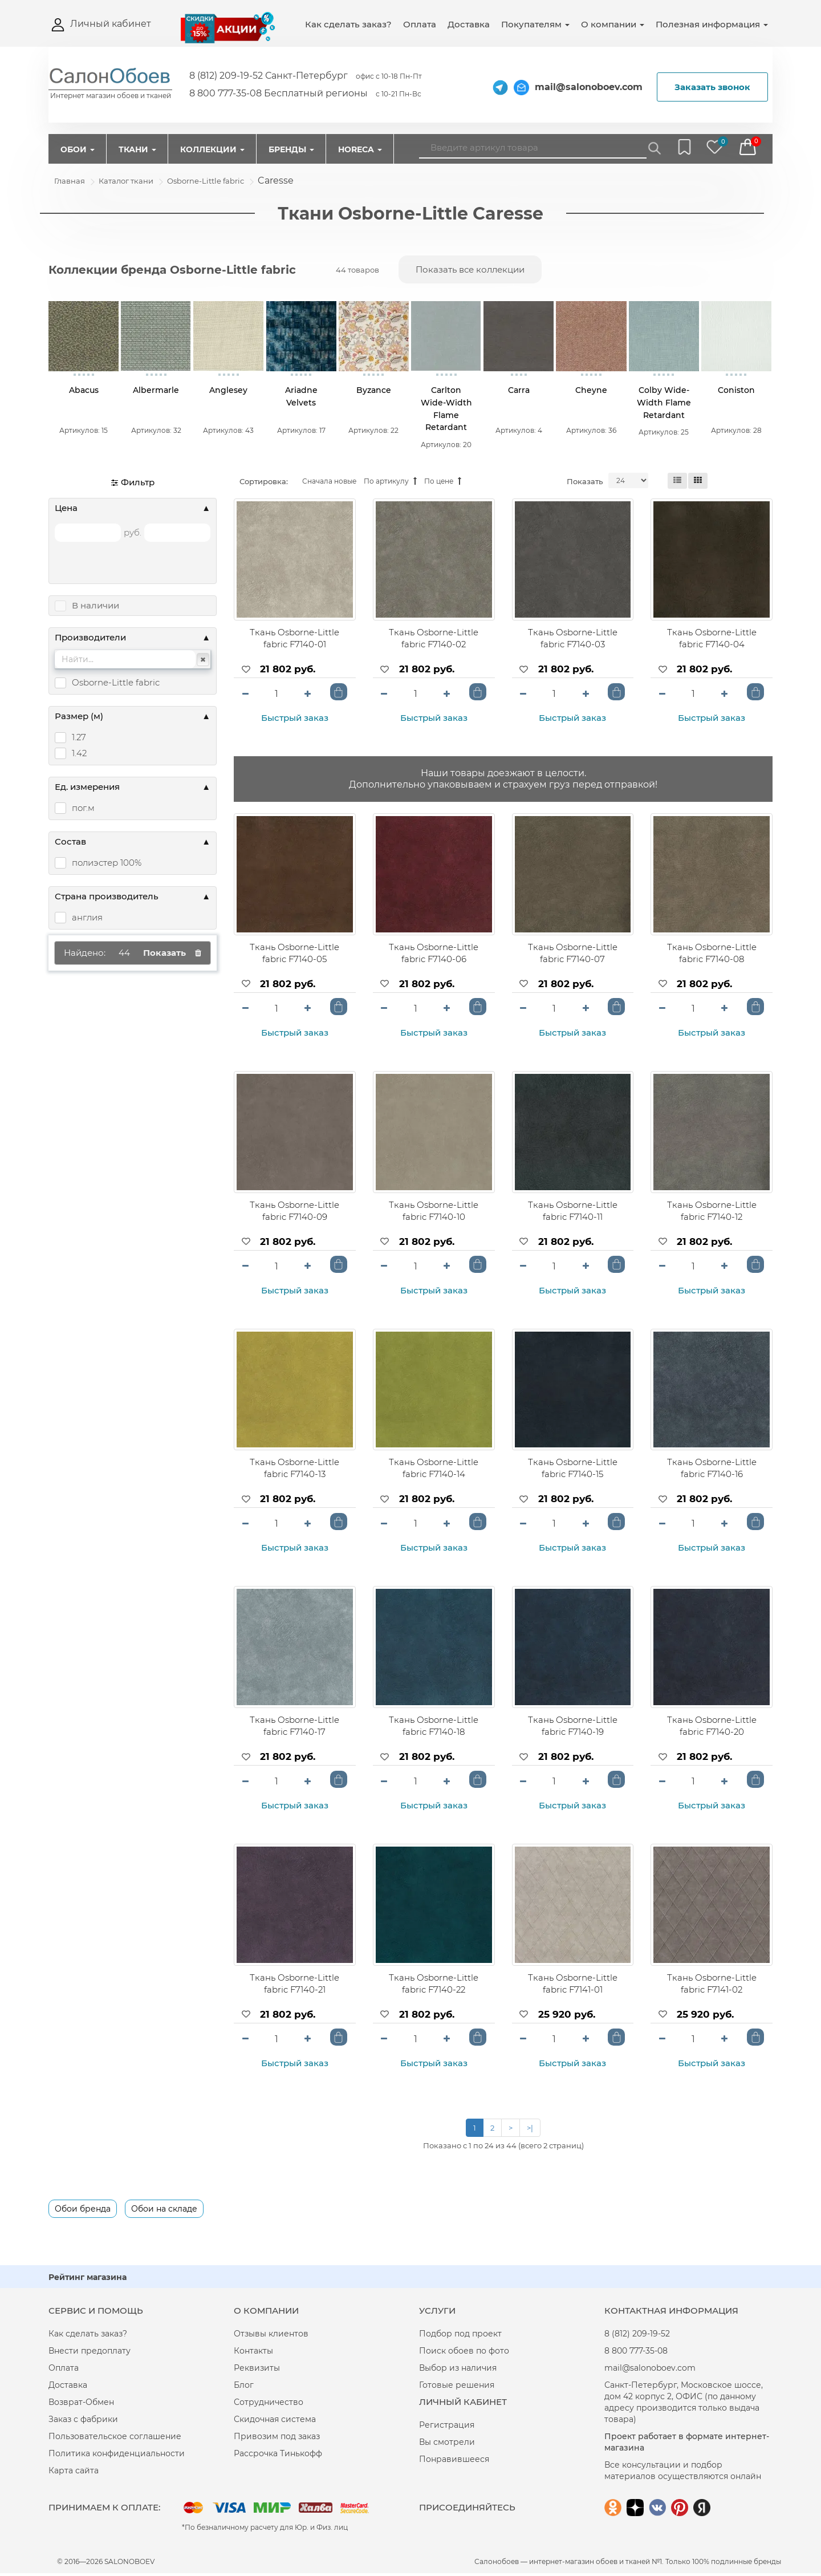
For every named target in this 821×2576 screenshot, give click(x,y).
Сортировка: (263, 484)
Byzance (373, 392)
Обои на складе (164, 2211)
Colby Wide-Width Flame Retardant (664, 404)
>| (530, 2130)
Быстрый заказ (294, 720)
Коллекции (212, 149)
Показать (585, 484)
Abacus (84, 392)
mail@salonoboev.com (589, 87)
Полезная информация (712, 24)
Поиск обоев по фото (464, 2353)
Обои (77, 149)
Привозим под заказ (277, 2439)
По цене (442, 484)
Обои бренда (83, 2211)
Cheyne (591, 392)
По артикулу (390, 484)
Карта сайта (73, 2473)
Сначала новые (329, 484)
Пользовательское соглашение (114, 2439)
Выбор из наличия (458, 2370)
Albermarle (156, 392)
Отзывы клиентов (271, 2336)
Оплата (419, 24)
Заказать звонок (712, 87)
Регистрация (446, 2427)
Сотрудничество (268, 2404)
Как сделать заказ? (348, 24)
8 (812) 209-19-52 (637, 2336)
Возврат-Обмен (81, 2404)
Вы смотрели (447, 2444)
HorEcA (360, 149)
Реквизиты (257, 2370)
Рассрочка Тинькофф (278, 2456)
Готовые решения (456, 2387)
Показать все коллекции (470, 269)
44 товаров (357, 269)
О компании (612, 24)
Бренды (291, 149)
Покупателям (535, 24)
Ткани (137, 149)
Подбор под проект (460, 2336)
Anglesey (228, 392)
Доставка (469, 24)
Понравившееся (454, 2462)
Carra (519, 392)
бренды (767, 2564)
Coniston (736, 392)
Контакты (253, 2353)
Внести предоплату (89, 2353)
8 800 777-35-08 (636, 2353)
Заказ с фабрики (83, 2422)
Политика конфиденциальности (116, 2456)
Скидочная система (275, 2422)
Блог (244, 2387)
